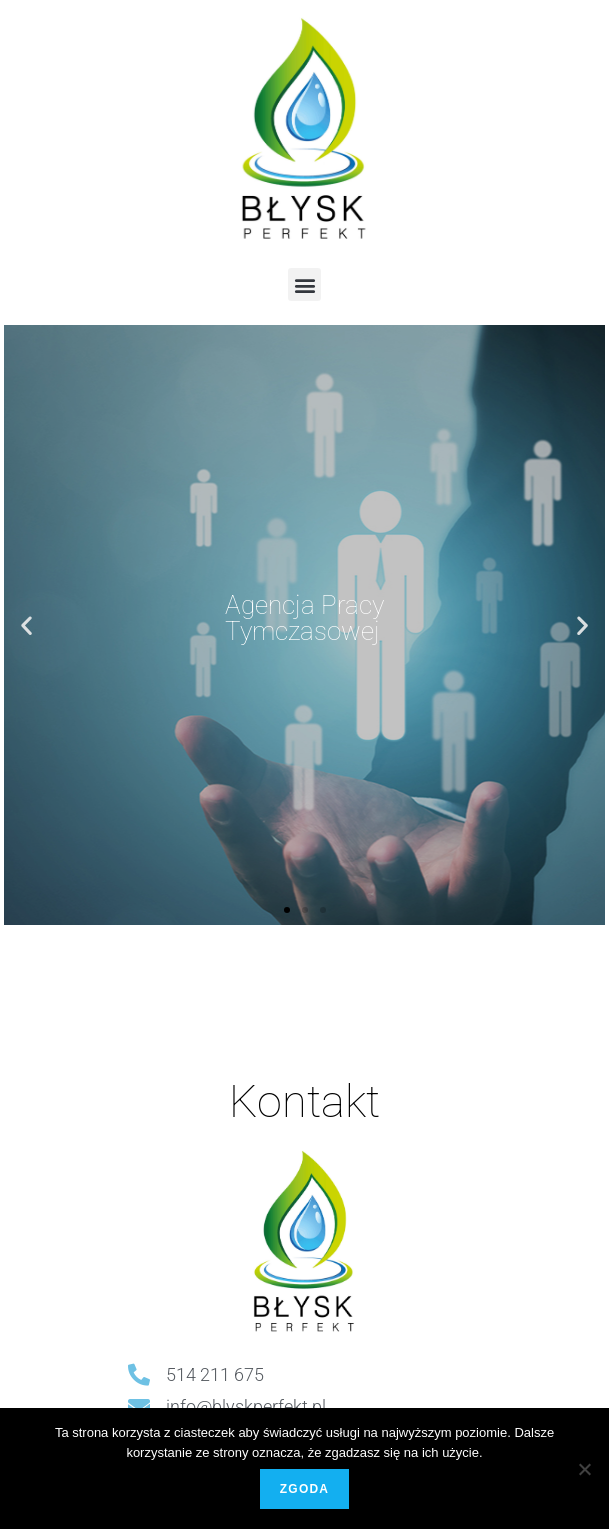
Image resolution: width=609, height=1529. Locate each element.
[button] (304, 284)
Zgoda (304, 1489)
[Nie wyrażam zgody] (584, 1469)
